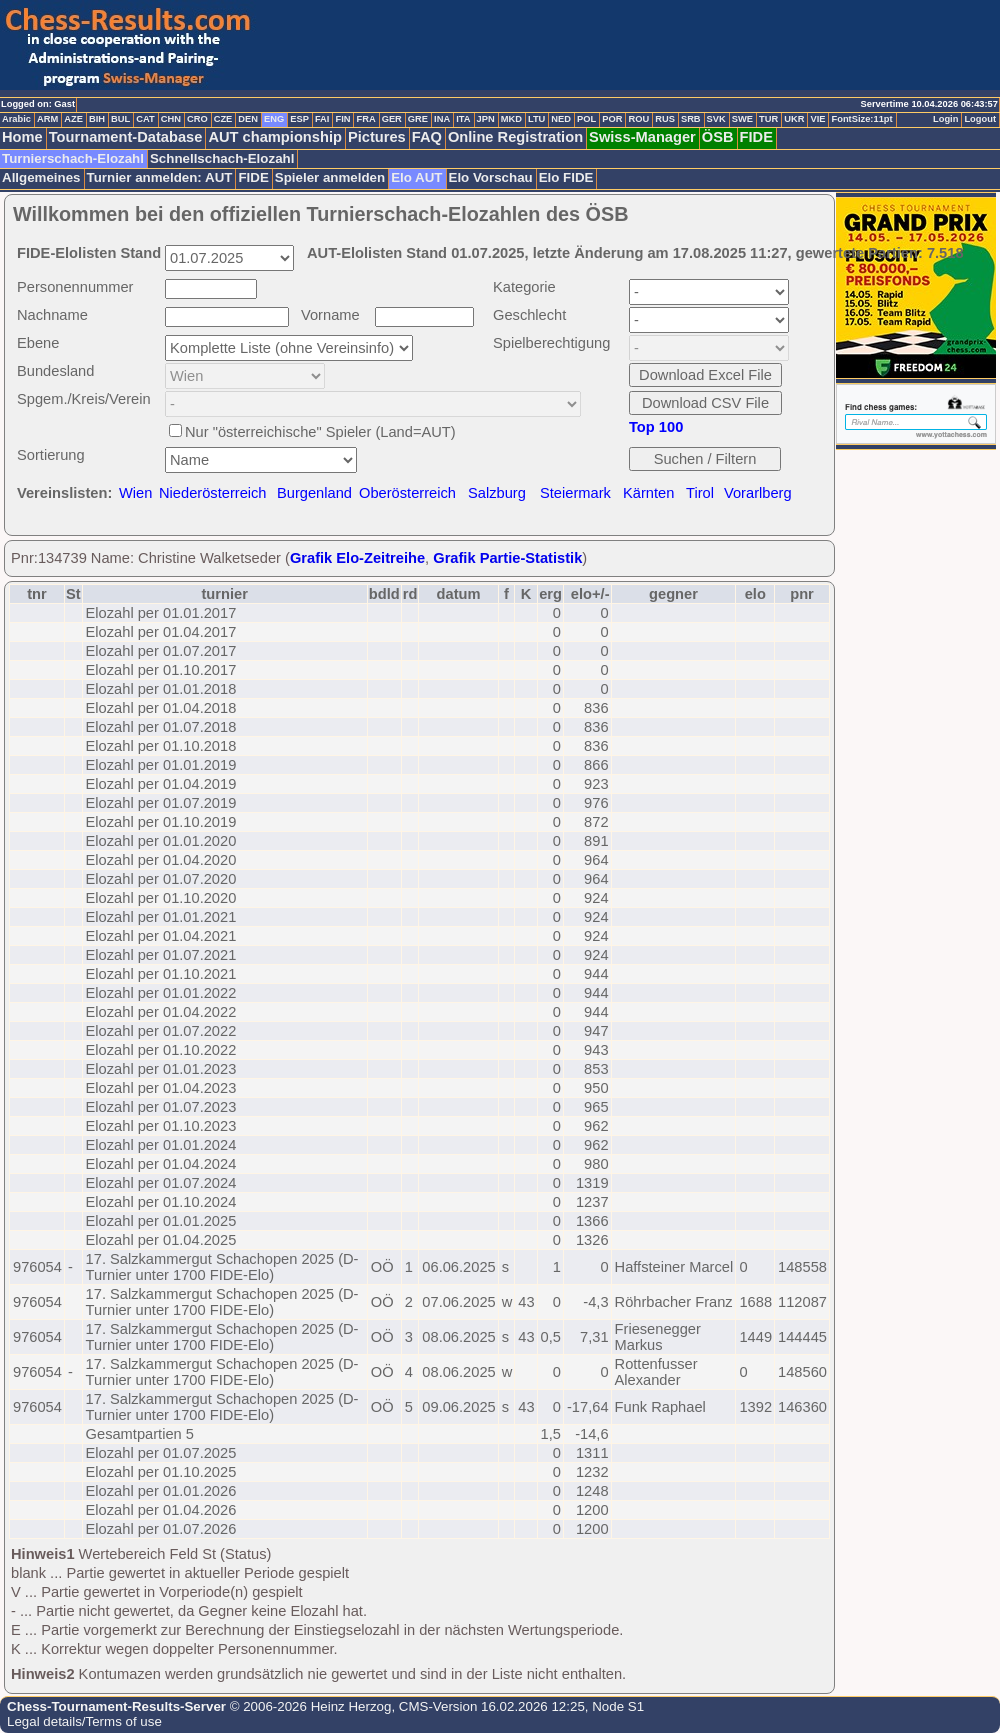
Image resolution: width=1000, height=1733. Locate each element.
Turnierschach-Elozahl (73, 158)
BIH (97, 119)
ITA (463, 119)
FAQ (427, 137)
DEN (248, 119)
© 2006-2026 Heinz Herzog (308, 1706)
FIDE (756, 137)
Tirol (700, 493)
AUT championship (275, 137)
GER (392, 119)
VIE (817, 119)
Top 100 (656, 427)
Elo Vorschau (491, 177)
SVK (716, 119)
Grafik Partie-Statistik (507, 558)
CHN (171, 119)
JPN (486, 119)
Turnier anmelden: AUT (160, 177)
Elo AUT (416, 177)
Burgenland (314, 493)
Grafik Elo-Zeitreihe (357, 558)
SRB (691, 119)
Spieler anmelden (330, 177)
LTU (536, 119)
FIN (342, 119)
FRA (365, 119)
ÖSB (718, 137)
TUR (768, 119)
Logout (980, 119)
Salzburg (497, 493)
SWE (742, 119)
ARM (47, 119)
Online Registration (515, 137)
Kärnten (648, 493)
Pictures (377, 137)
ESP (299, 119)
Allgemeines (41, 177)
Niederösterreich (213, 493)
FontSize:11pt (861, 119)
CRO (197, 119)
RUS (665, 119)
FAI (322, 119)
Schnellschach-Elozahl (222, 158)
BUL (120, 119)
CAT (145, 119)
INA (442, 119)
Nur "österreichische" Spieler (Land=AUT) (320, 432)
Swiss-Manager (642, 137)
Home (22, 137)
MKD (511, 119)
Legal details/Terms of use (84, 1721)
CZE (223, 119)
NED (561, 119)
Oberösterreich (407, 493)
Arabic (16, 119)
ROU (638, 119)
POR (612, 119)
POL (586, 119)
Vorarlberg (758, 493)
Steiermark (575, 493)
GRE (418, 119)
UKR (794, 119)
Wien (135, 493)
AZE (73, 119)
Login (945, 119)
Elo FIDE (566, 177)
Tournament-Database (126, 137)
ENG (274, 119)
